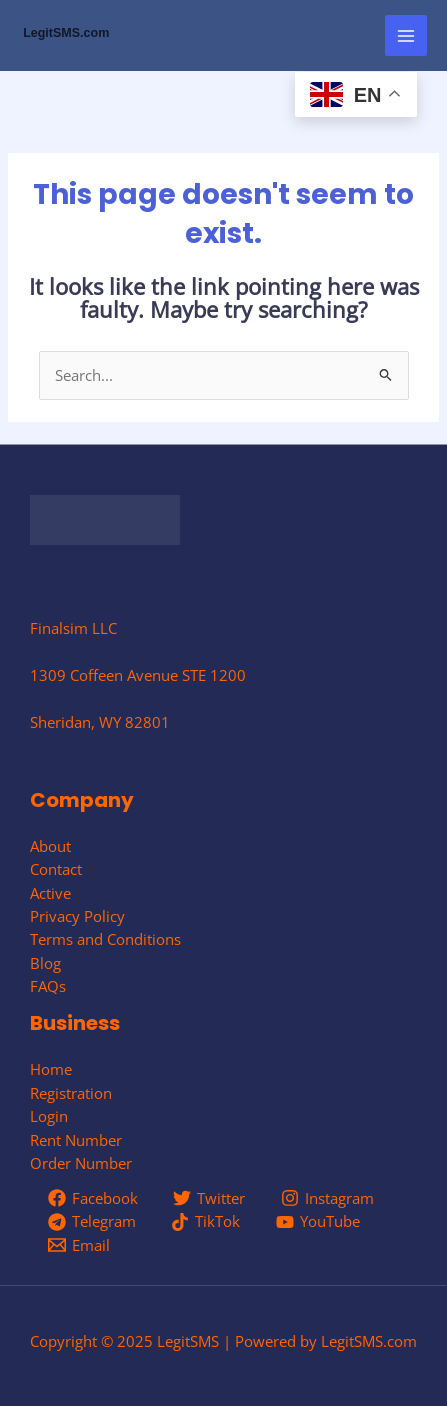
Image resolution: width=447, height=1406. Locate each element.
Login (49, 1116)
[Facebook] (93, 1198)
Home (51, 1069)
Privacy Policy (77, 916)
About (50, 846)
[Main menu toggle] (406, 36)
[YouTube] (318, 1222)
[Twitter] (210, 1198)
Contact (56, 869)
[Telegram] (92, 1222)
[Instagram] (327, 1198)
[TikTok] (206, 1222)
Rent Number (76, 1140)
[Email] (79, 1245)
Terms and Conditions (105, 939)
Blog (45, 963)
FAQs (48, 986)
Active (50, 893)
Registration (71, 1093)
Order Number (81, 1163)
